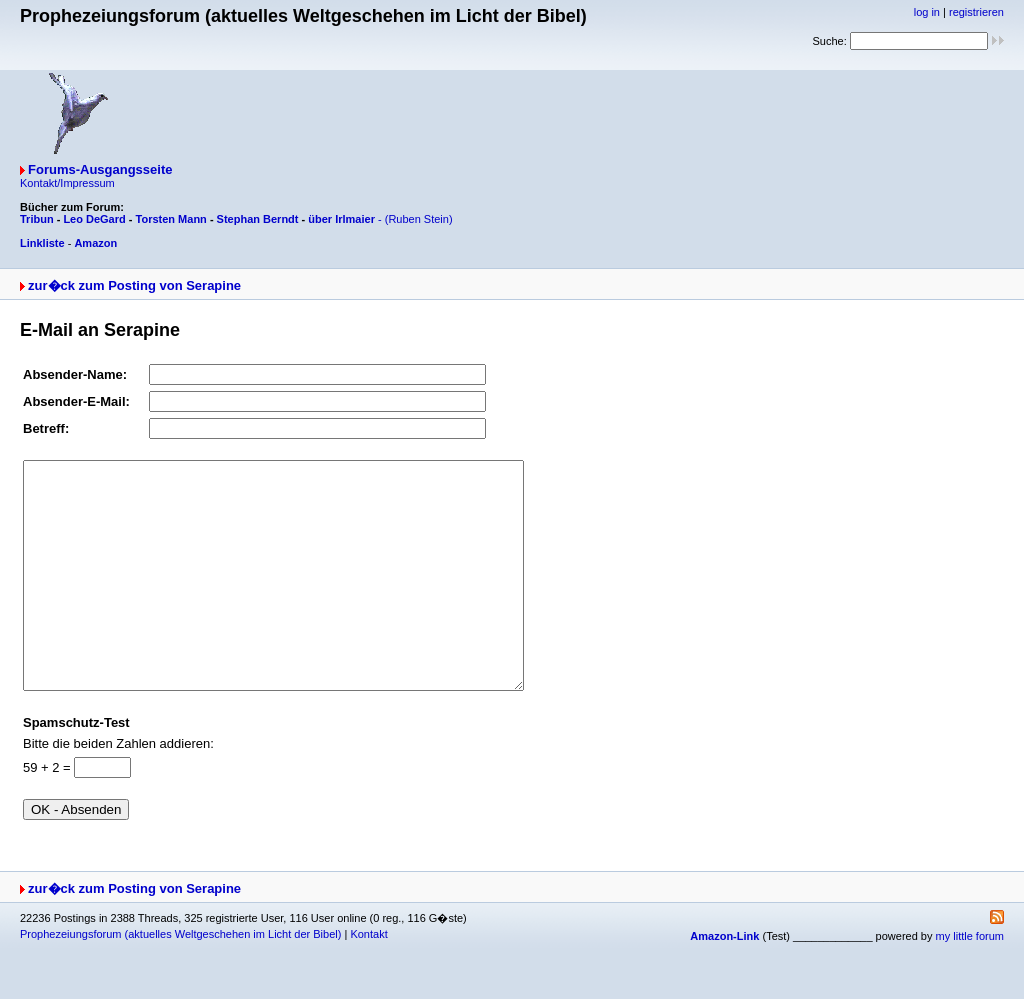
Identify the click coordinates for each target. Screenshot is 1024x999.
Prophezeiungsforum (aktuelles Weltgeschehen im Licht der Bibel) (180, 979)
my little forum (970, 981)
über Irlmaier (341, 219)
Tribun (37, 219)
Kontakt (368, 979)
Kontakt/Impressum (67, 183)
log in (927, 12)
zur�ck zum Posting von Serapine (134, 285)
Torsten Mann (171, 219)
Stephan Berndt (258, 219)
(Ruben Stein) (419, 219)
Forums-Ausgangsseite (100, 169)
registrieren (976, 12)
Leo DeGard (94, 219)
